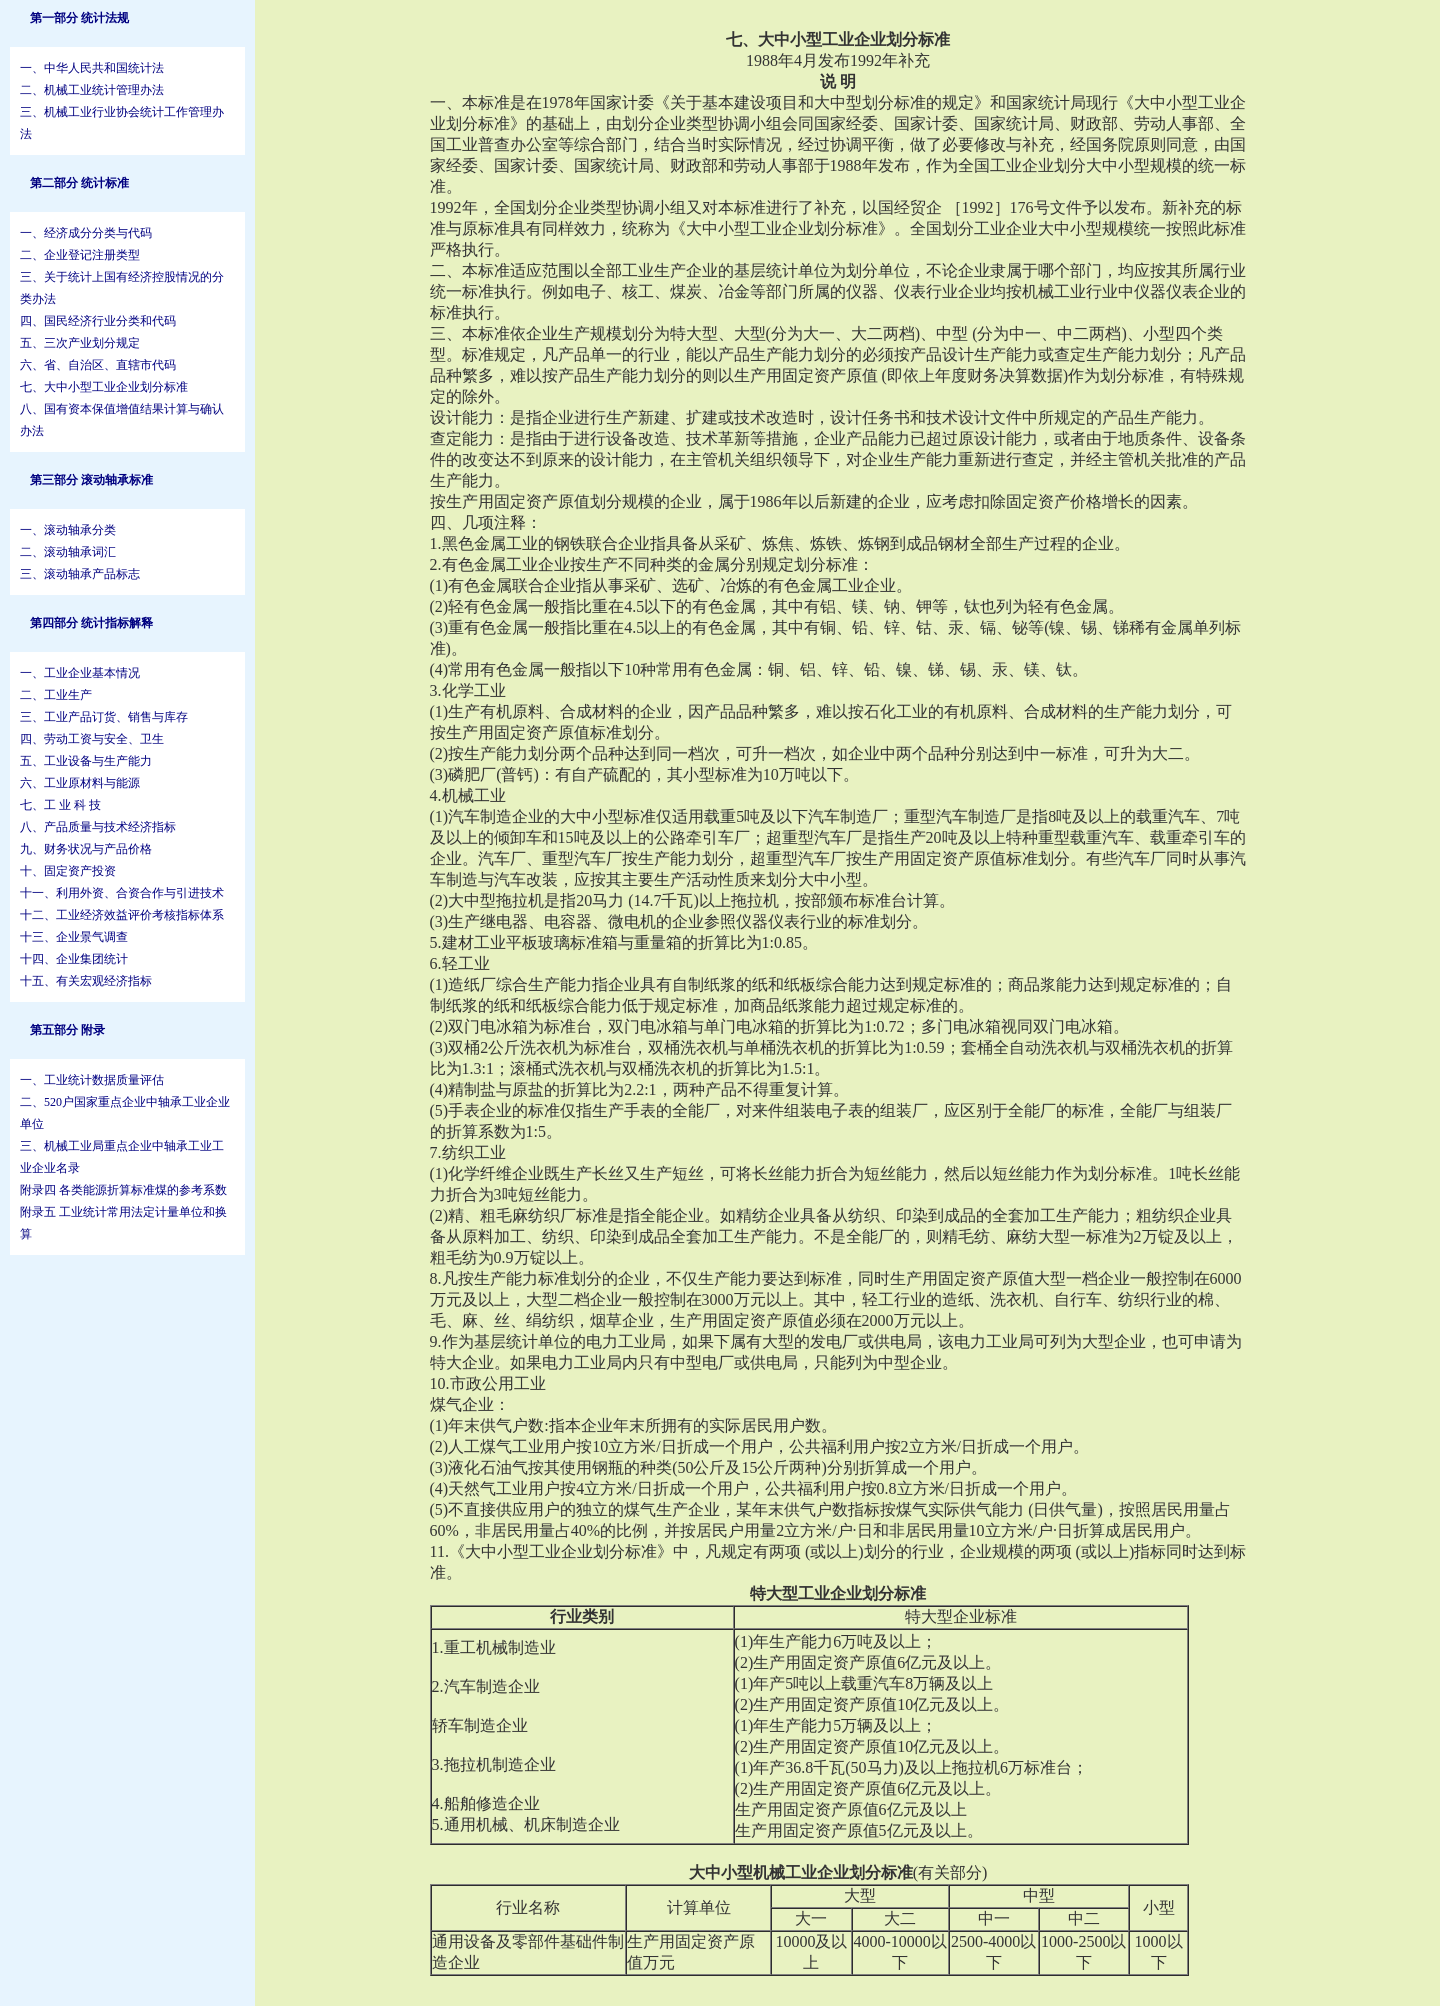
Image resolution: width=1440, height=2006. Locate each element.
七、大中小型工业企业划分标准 (104, 387)
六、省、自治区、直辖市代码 (98, 365)
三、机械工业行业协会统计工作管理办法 (122, 123)
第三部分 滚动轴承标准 (91, 480)
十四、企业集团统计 (74, 959)
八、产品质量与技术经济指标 (98, 827)
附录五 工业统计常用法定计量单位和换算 (123, 1223)
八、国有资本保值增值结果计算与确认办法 (122, 420)
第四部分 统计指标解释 (91, 623)
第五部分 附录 (67, 1030)
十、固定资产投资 (68, 871)
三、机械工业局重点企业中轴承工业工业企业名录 (122, 1157)
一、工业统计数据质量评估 (92, 1080)
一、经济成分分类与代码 (86, 233)
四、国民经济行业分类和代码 (98, 321)
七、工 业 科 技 (60, 805)
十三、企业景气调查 (74, 937)
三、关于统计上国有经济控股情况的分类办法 (122, 288)
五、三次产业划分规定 (80, 343)
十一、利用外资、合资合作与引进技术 (122, 893)
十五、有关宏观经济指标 (86, 981)
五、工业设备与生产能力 (86, 761)
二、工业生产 (56, 695)
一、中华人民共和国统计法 (92, 68)
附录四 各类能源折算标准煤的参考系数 (123, 1190)
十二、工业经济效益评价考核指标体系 (122, 915)
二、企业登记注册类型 (80, 255)
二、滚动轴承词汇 (68, 552)
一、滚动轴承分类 (68, 530)
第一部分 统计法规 (79, 18)
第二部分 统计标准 (79, 183)
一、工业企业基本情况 (80, 673)
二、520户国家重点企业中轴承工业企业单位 (125, 1113)
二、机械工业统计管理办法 (92, 90)
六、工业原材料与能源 (80, 783)
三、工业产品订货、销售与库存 (104, 717)
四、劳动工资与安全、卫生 (92, 739)
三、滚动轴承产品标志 (80, 574)
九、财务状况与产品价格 (86, 849)
